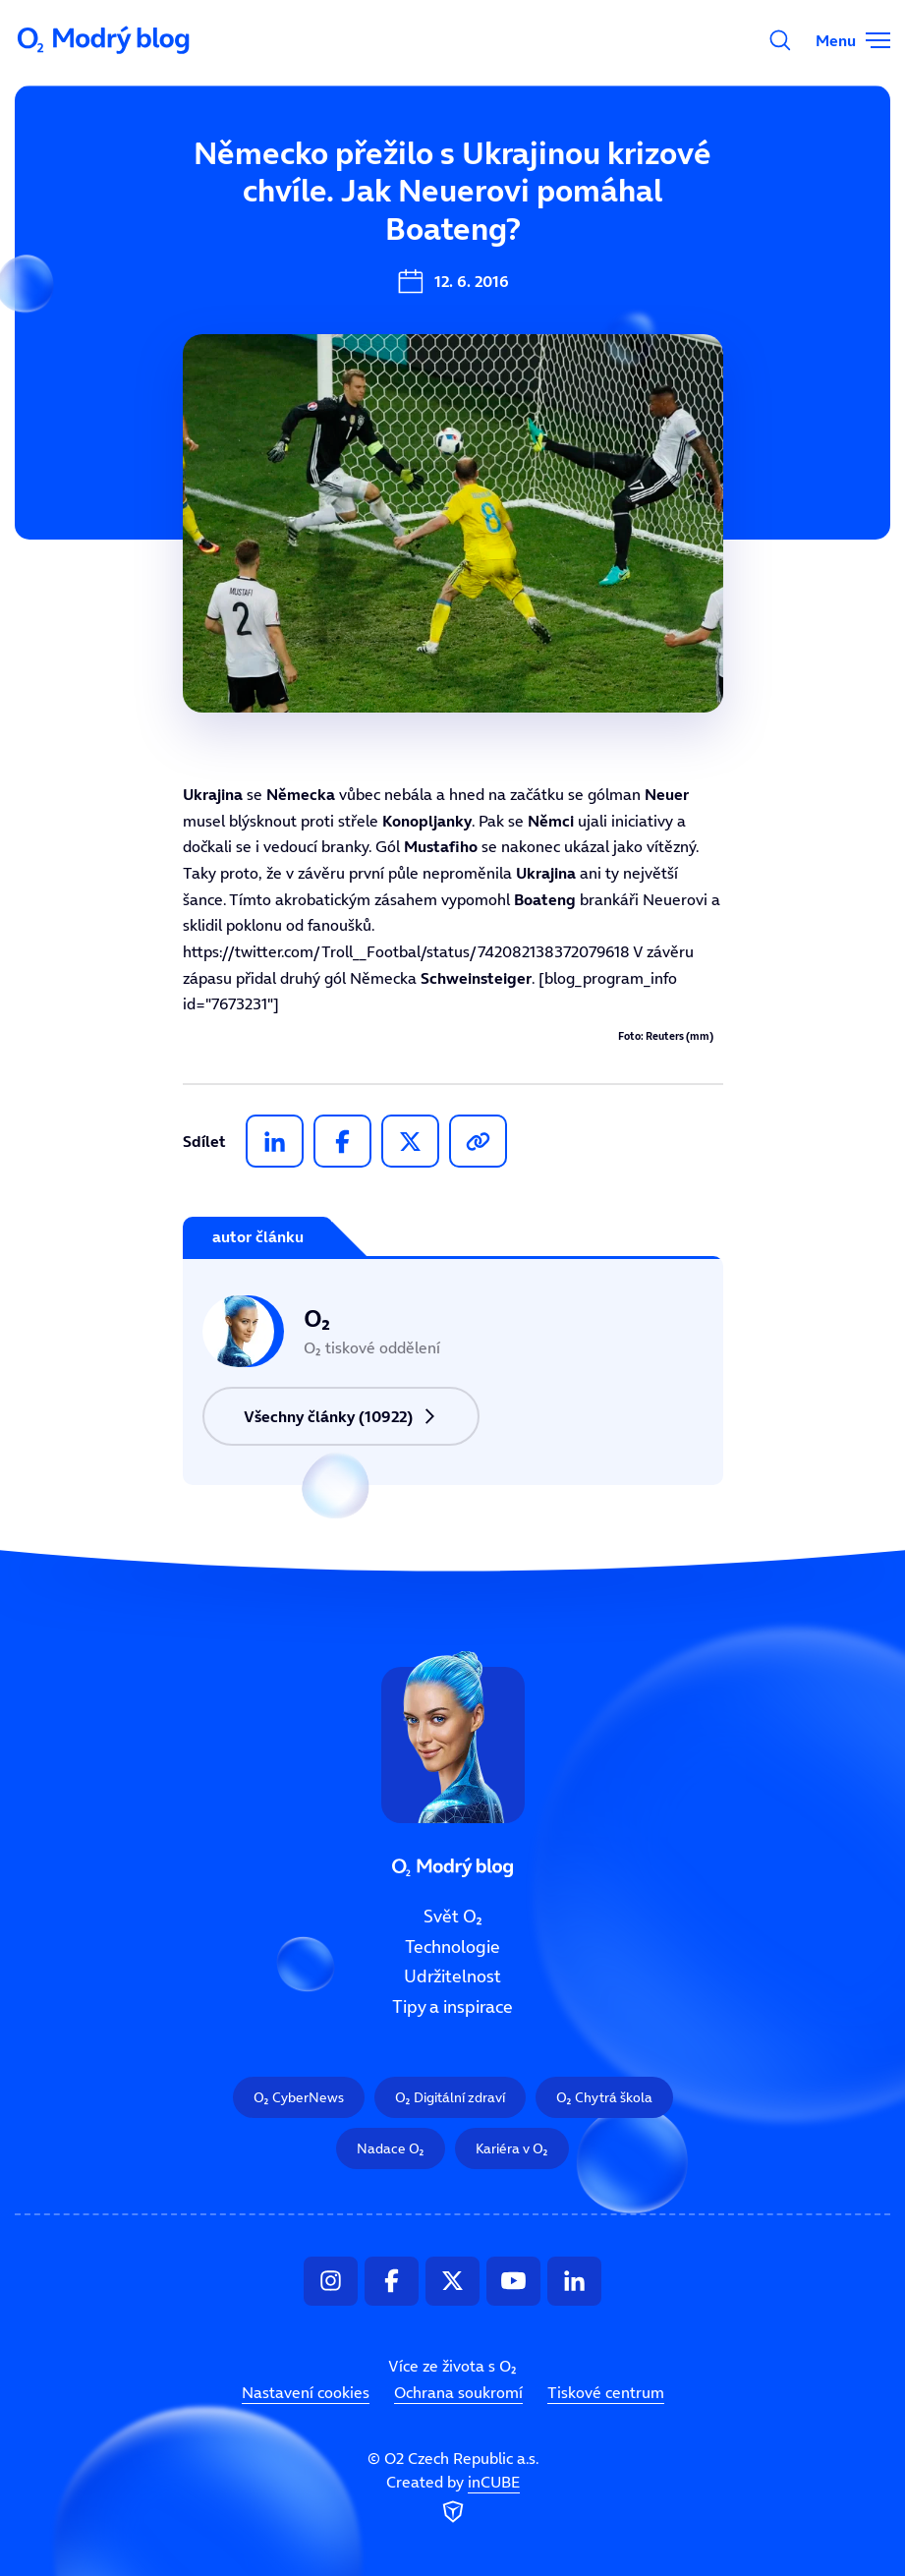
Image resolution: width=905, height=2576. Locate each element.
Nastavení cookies (305, 2392)
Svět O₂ (453, 1916)
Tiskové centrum (605, 2392)
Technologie (452, 1946)
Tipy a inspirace (452, 2007)
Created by (453, 2499)
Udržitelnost (452, 1976)
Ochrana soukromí (458, 2392)
